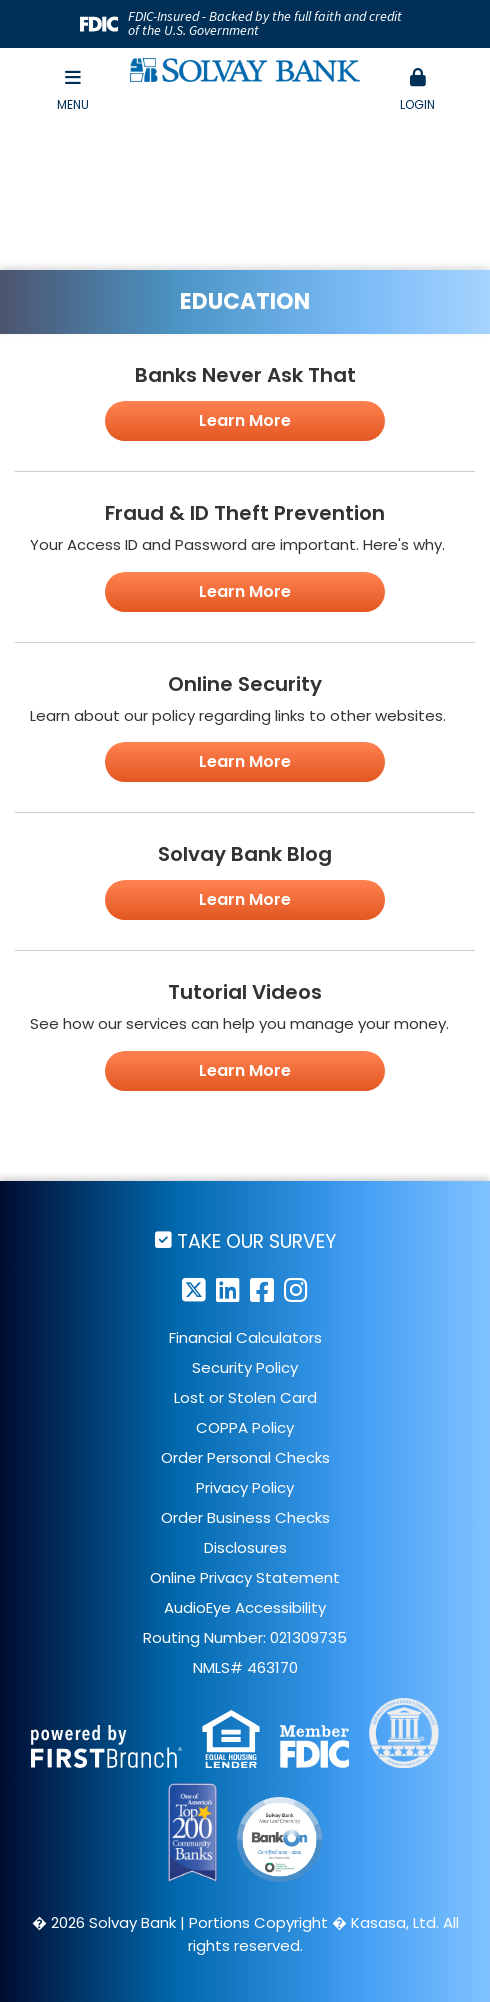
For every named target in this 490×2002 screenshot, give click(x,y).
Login (417, 90)
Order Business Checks (245, 1517)
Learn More (245, 420)
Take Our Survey (256, 1240)
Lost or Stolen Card (245, 1397)
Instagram (296, 1289)
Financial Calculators (245, 1337)
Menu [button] (72, 90)
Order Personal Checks (245, 1457)
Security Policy (245, 1367)
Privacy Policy (245, 1487)
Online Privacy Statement (245, 1577)
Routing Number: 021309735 (245, 1637)
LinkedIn (228, 1289)
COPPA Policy (245, 1427)
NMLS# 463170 (245, 1667)
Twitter (194, 1289)
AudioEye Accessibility (245, 1607)
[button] (417, 91)
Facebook (262, 1289)
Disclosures (245, 1547)
